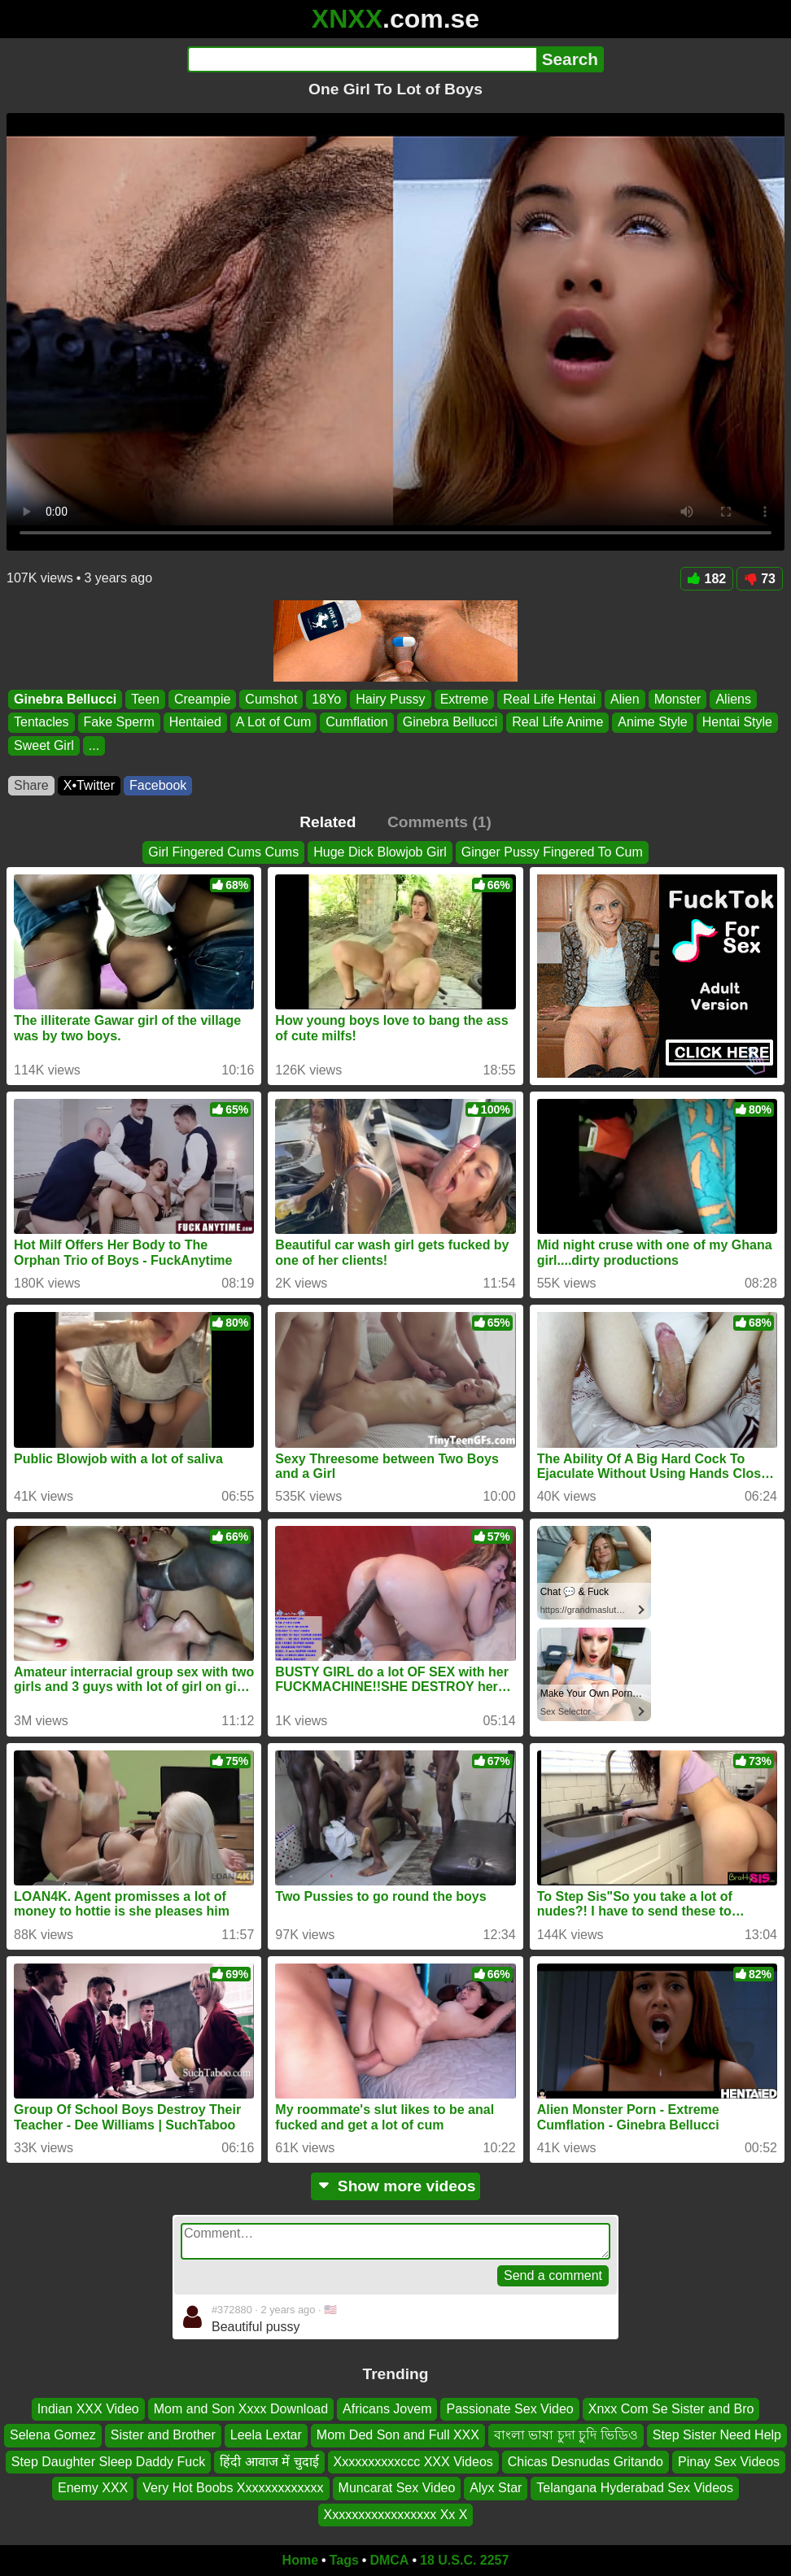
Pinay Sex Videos (729, 2462)
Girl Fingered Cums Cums (223, 852)
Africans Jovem (387, 2409)
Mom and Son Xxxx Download (241, 2409)
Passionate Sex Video (509, 2409)
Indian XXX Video (88, 2409)
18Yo (326, 699)
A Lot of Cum (274, 723)
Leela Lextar (266, 2436)
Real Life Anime (557, 723)
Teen (145, 699)
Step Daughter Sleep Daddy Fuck (108, 2462)
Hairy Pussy (390, 699)
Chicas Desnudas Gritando (585, 2462)
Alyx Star (496, 2488)
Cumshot (271, 699)
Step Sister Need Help (717, 2436)
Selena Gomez (53, 2436)
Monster (677, 699)
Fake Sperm (119, 723)
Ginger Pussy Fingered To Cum (552, 852)
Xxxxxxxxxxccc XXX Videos (413, 2462)
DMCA (389, 2560)
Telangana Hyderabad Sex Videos (634, 2488)
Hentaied (195, 723)
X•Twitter (89, 785)
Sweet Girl (44, 745)
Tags (344, 2560)
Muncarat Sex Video (397, 2488)
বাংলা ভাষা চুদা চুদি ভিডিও (566, 2436)
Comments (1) (439, 821)
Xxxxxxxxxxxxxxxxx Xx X (396, 2515)
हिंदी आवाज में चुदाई (269, 2462)
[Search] (361, 59)
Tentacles (41, 723)
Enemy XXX (93, 2488)
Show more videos (396, 2186)
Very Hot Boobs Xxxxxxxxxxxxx (232, 2488)
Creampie (202, 699)
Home (300, 2560)
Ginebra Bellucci (65, 699)
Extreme (464, 699)
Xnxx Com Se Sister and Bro (671, 2409)
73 (760, 579)
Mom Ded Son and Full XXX (398, 2436)
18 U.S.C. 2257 (464, 2560)
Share (31, 785)
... (94, 745)
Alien (625, 699)
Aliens (733, 699)
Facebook (157, 785)
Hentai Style (737, 723)
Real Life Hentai (549, 699)
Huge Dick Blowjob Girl (380, 852)
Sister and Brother (163, 2436)
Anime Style (652, 723)
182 (707, 579)
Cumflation (356, 723)
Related (327, 821)
